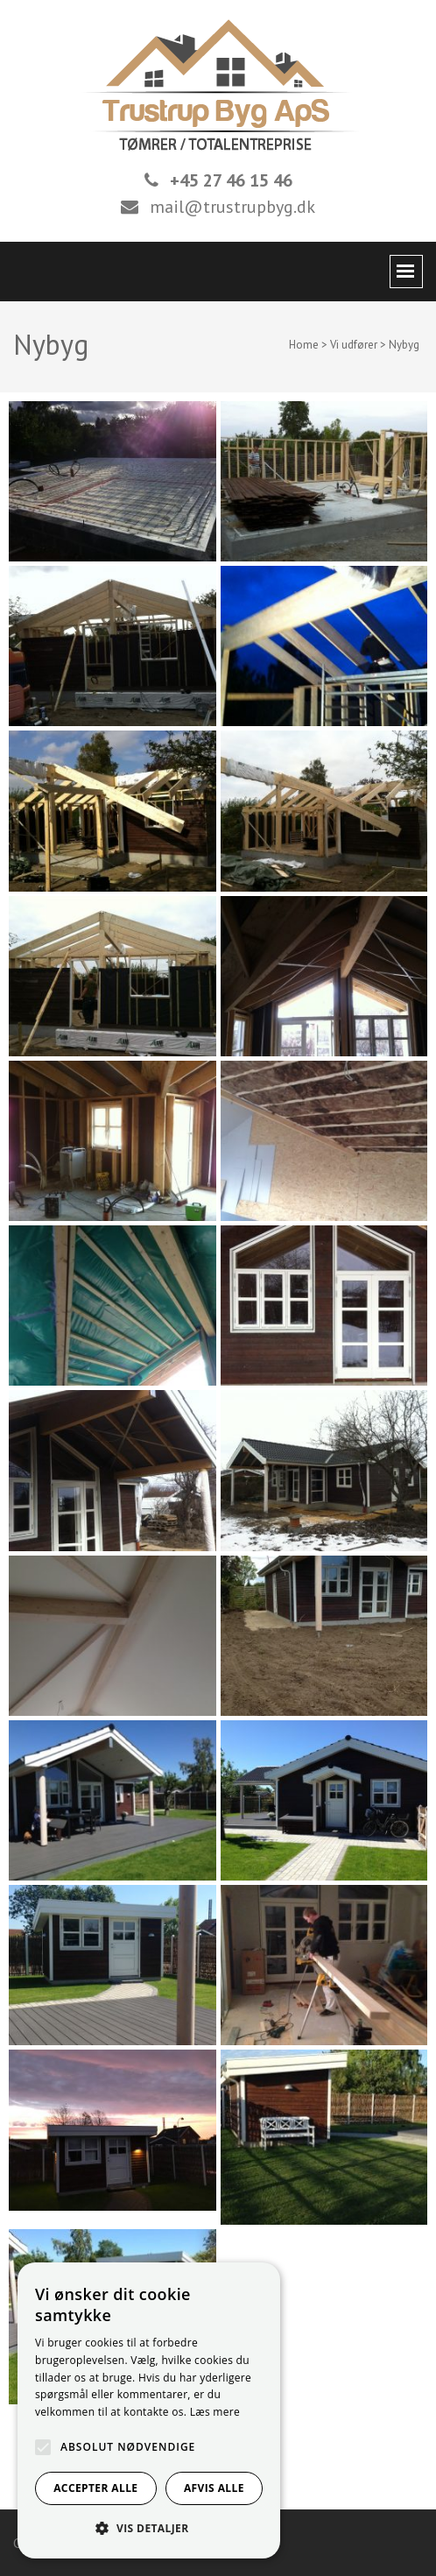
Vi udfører (353, 344)
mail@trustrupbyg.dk (232, 206)
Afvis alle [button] (214, 2488)
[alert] (149, 2410)
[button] (149, 2528)
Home (304, 344)
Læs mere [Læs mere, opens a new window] (215, 2411)
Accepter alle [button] (95, 2488)
